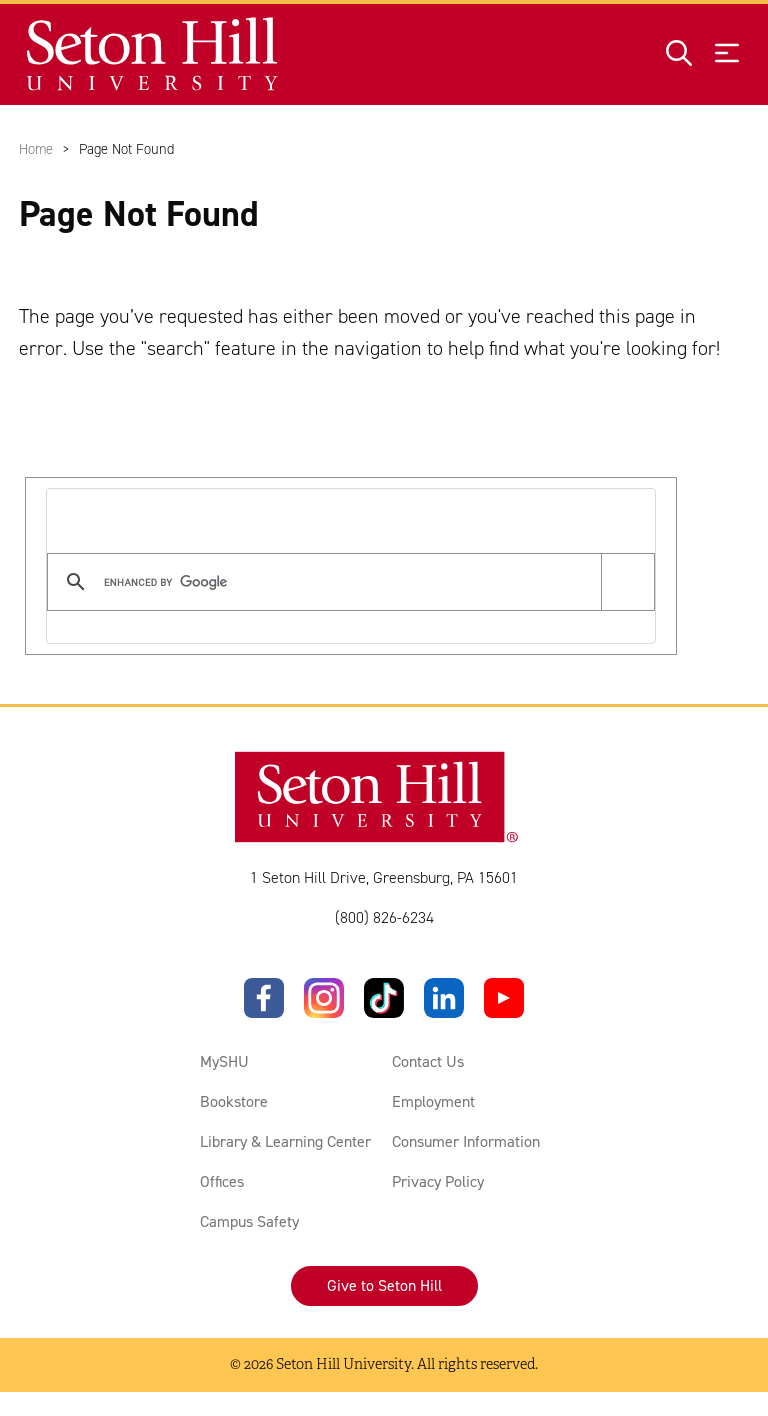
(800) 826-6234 (384, 917)
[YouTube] (504, 998)
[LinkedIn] (444, 998)
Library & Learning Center (285, 1141)
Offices (222, 1181)
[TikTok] (384, 998)
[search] (347, 582)
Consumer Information (466, 1141)
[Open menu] (727, 54)
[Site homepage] (153, 54)
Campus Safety (249, 1221)
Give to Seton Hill (384, 1285)
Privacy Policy (438, 1181)
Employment (433, 1101)
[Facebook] (264, 998)
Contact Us (428, 1061)
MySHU (224, 1061)
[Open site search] (679, 54)
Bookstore (234, 1101)
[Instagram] (324, 998)
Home (36, 149)
